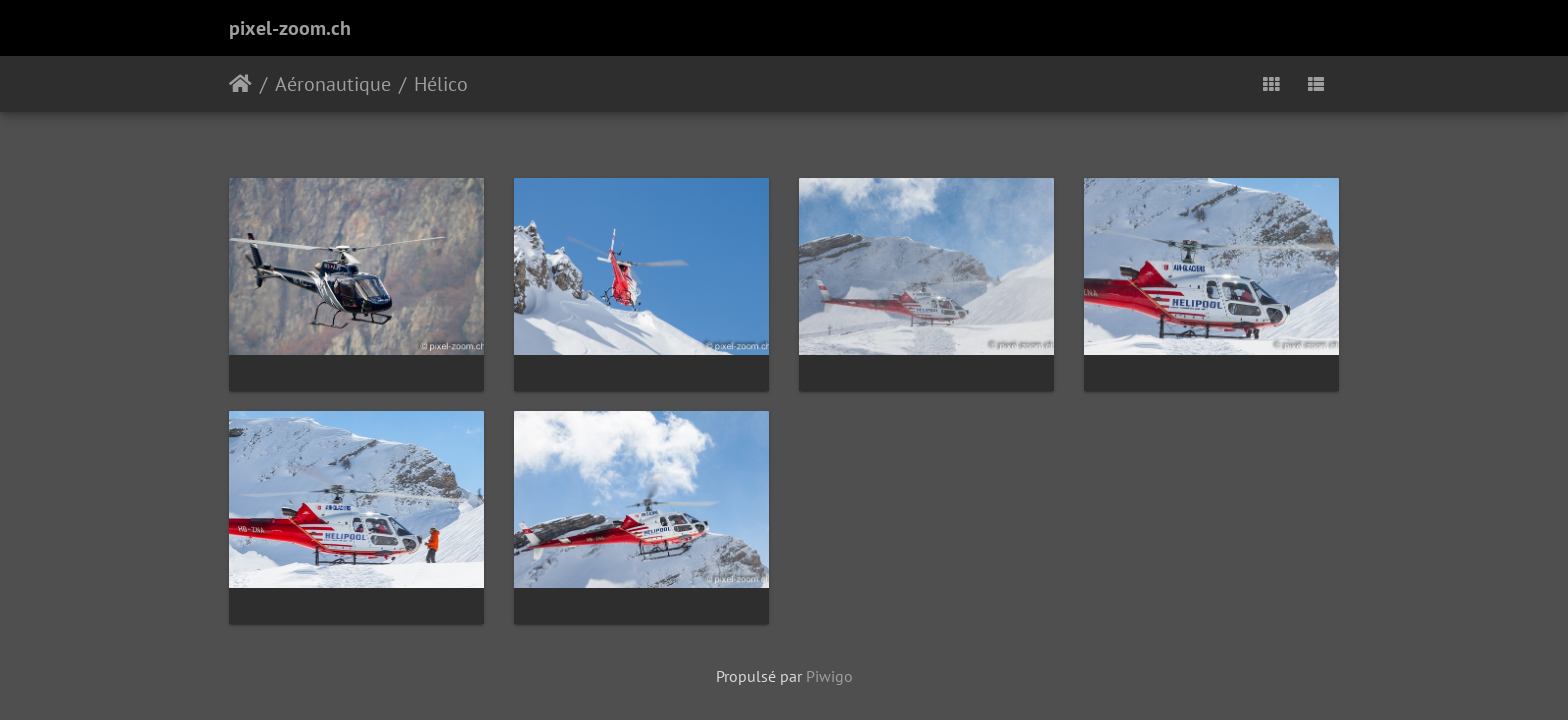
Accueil (240, 84)
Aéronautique (333, 84)
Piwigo (829, 676)
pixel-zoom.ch (290, 28)
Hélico (441, 84)
